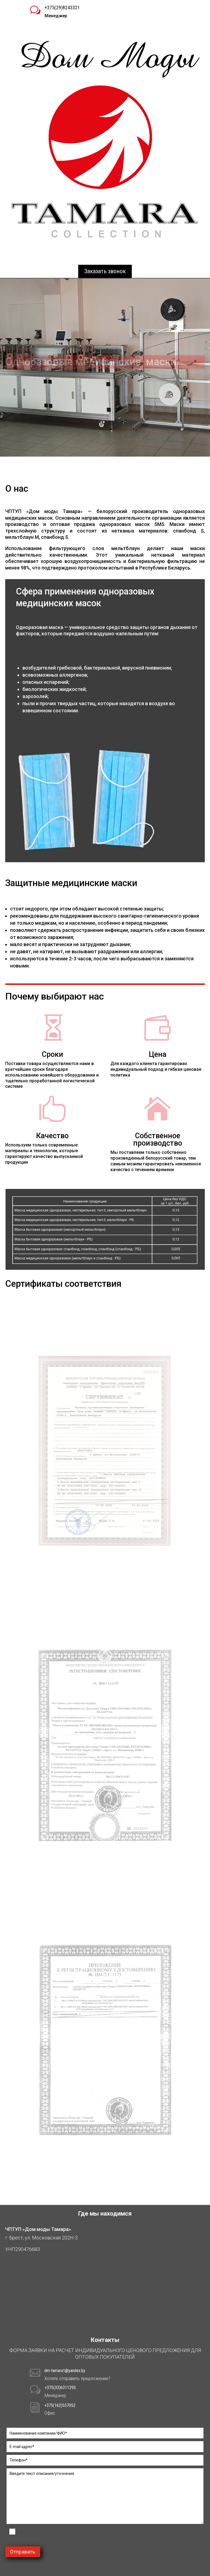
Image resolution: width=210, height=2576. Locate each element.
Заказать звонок (105, 271)
